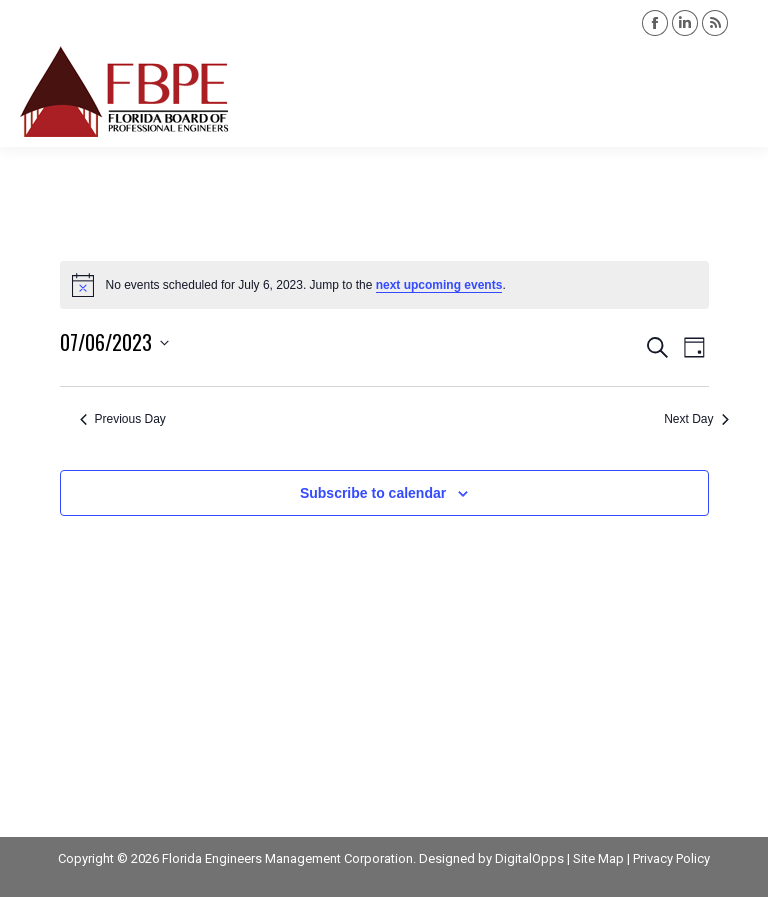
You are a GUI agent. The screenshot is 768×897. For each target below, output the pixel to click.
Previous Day (123, 419)
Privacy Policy (671, 858)
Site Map (598, 858)
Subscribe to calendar (373, 493)
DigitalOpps (529, 858)
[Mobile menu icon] (736, 92)
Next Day (696, 419)
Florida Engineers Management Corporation (287, 858)
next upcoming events (439, 285)
